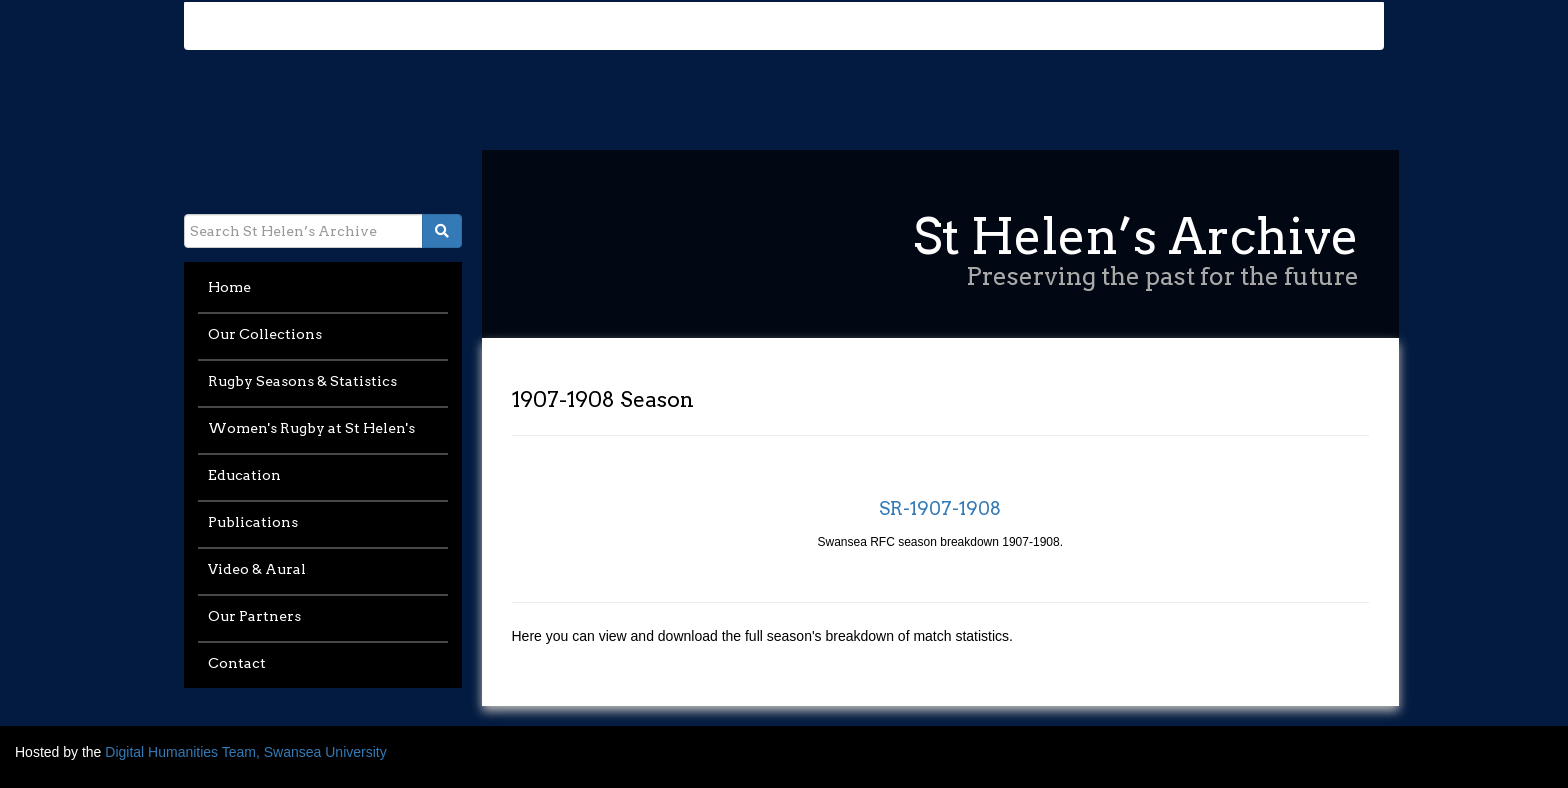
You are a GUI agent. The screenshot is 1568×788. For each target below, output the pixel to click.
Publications (253, 522)
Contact (237, 663)
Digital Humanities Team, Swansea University (245, 752)
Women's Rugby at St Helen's (311, 428)
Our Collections (265, 334)
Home (229, 287)
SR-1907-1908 (940, 508)
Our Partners (254, 616)
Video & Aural (257, 569)
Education (244, 475)
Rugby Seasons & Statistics (302, 381)
